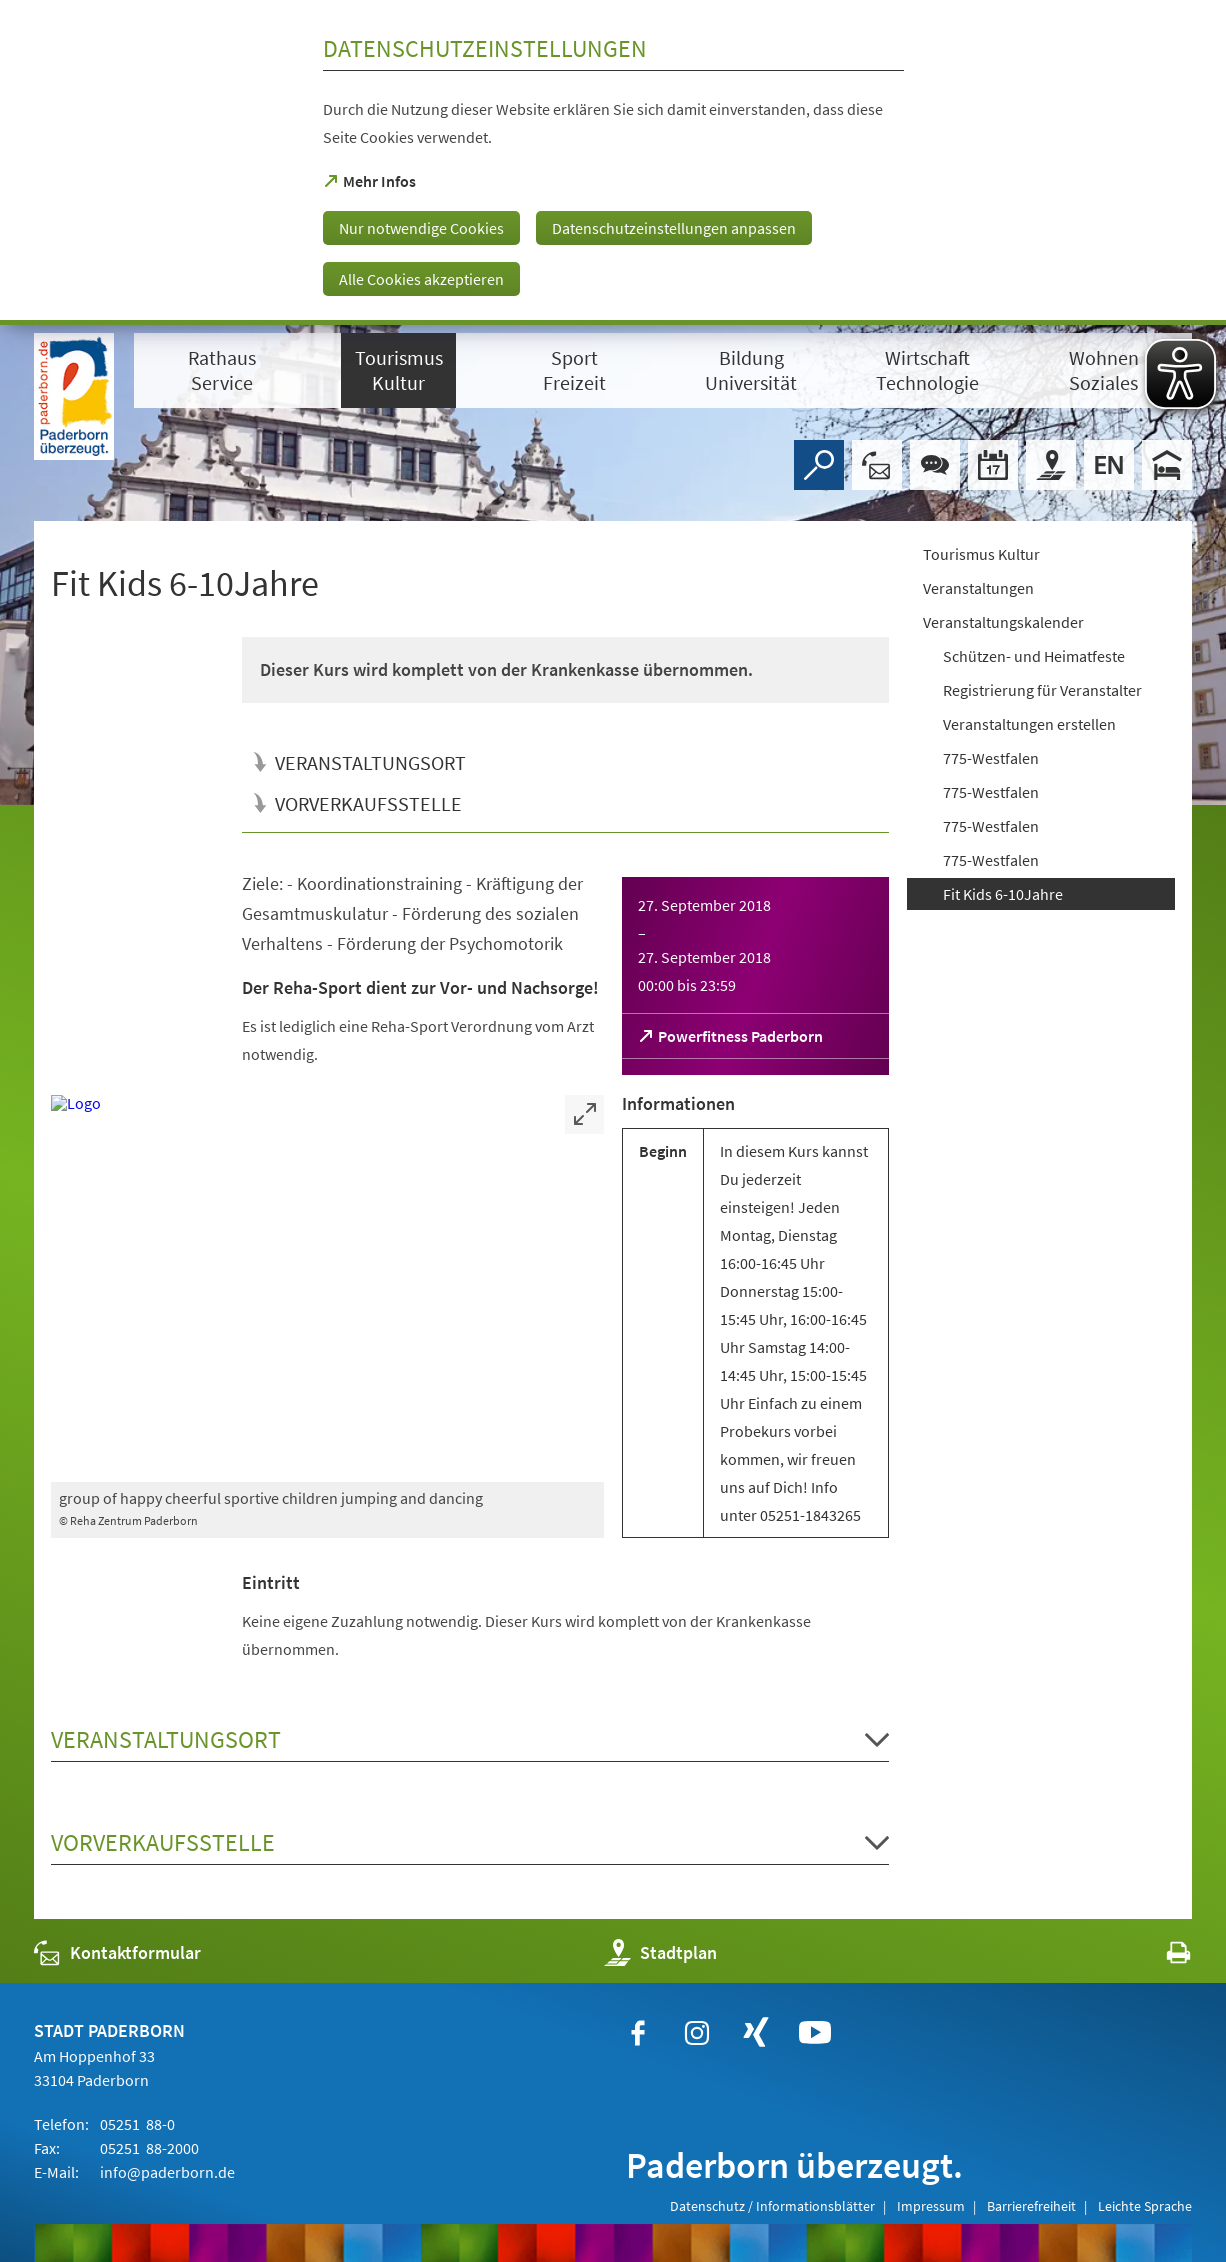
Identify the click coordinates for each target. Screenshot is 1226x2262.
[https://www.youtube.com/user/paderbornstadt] (815, 2033)
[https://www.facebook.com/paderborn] (638, 2033)
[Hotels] (1167, 465)
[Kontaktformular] (877, 465)
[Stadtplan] (1051, 465)
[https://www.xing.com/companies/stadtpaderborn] (756, 2033)
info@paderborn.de (166, 2172)
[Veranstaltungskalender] (993, 465)
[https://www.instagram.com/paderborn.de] (697, 2033)
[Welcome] (1109, 465)
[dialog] (613, 162)
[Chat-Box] (935, 465)
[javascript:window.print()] (1160, 1957)
